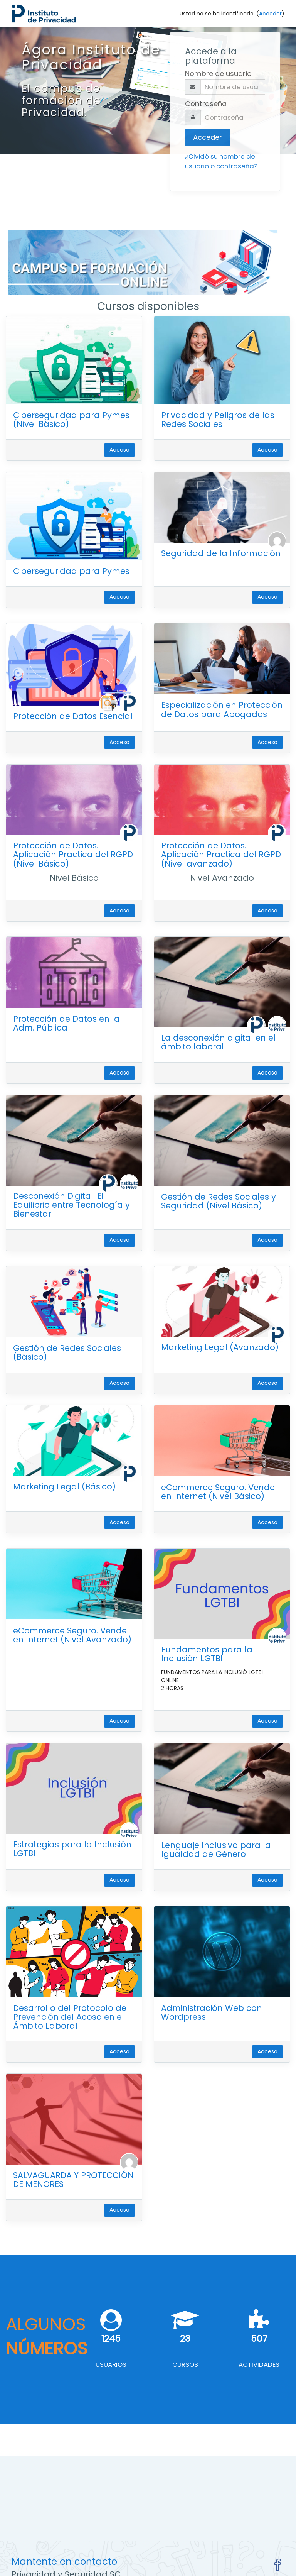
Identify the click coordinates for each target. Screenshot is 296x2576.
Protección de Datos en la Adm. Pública (66, 1023)
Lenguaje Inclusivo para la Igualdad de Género (216, 1850)
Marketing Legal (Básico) (64, 1486)
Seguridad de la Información (221, 553)
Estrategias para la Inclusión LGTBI (72, 1849)
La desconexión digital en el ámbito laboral (218, 1042)
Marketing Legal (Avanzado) (220, 1347)
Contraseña (206, 103)
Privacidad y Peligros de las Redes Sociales (217, 420)
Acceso (119, 450)
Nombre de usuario (218, 73)
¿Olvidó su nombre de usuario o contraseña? (221, 161)
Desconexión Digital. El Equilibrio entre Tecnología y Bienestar (71, 1204)
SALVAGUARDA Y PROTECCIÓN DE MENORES (73, 2180)
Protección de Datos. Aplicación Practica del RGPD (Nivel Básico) (73, 854)
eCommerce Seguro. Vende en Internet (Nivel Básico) (218, 1492)
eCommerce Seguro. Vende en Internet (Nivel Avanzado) (72, 1635)
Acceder (270, 13)
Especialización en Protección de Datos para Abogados (222, 709)
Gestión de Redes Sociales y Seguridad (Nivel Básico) (218, 1201)
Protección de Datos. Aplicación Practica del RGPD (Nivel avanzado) (221, 854)
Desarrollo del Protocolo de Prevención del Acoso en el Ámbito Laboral (69, 2016)
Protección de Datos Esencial (73, 716)
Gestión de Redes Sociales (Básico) (67, 1352)
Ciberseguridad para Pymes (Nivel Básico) (71, 420)
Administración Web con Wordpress (211, 2012)
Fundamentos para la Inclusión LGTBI (206, 1654)
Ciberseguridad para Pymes (71, 571)
